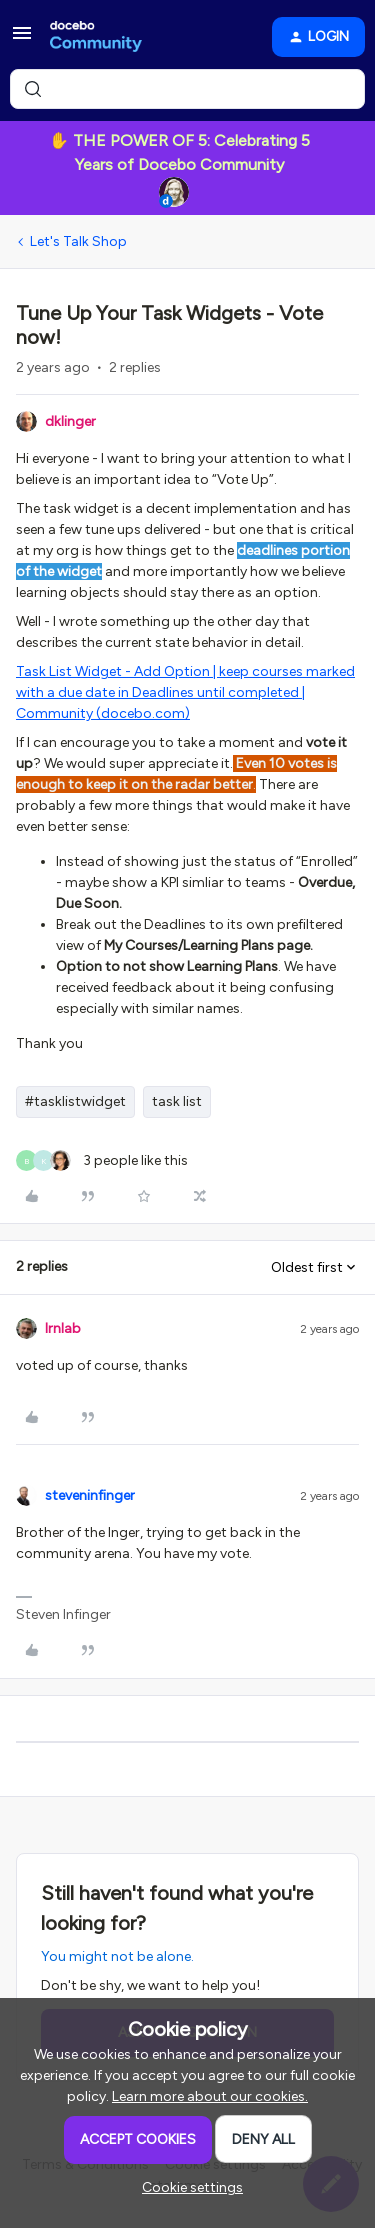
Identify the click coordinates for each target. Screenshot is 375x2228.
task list (177, 1101)
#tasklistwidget (75, 1101)
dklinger (70, 421)
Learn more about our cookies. (210, 2096)
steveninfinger (90, 1495)
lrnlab (63, 1328)
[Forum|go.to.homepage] (96, 37)
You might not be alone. (117, 1956)
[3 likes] (102, 1160)
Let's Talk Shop (78, 241)
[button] (22, 40)
